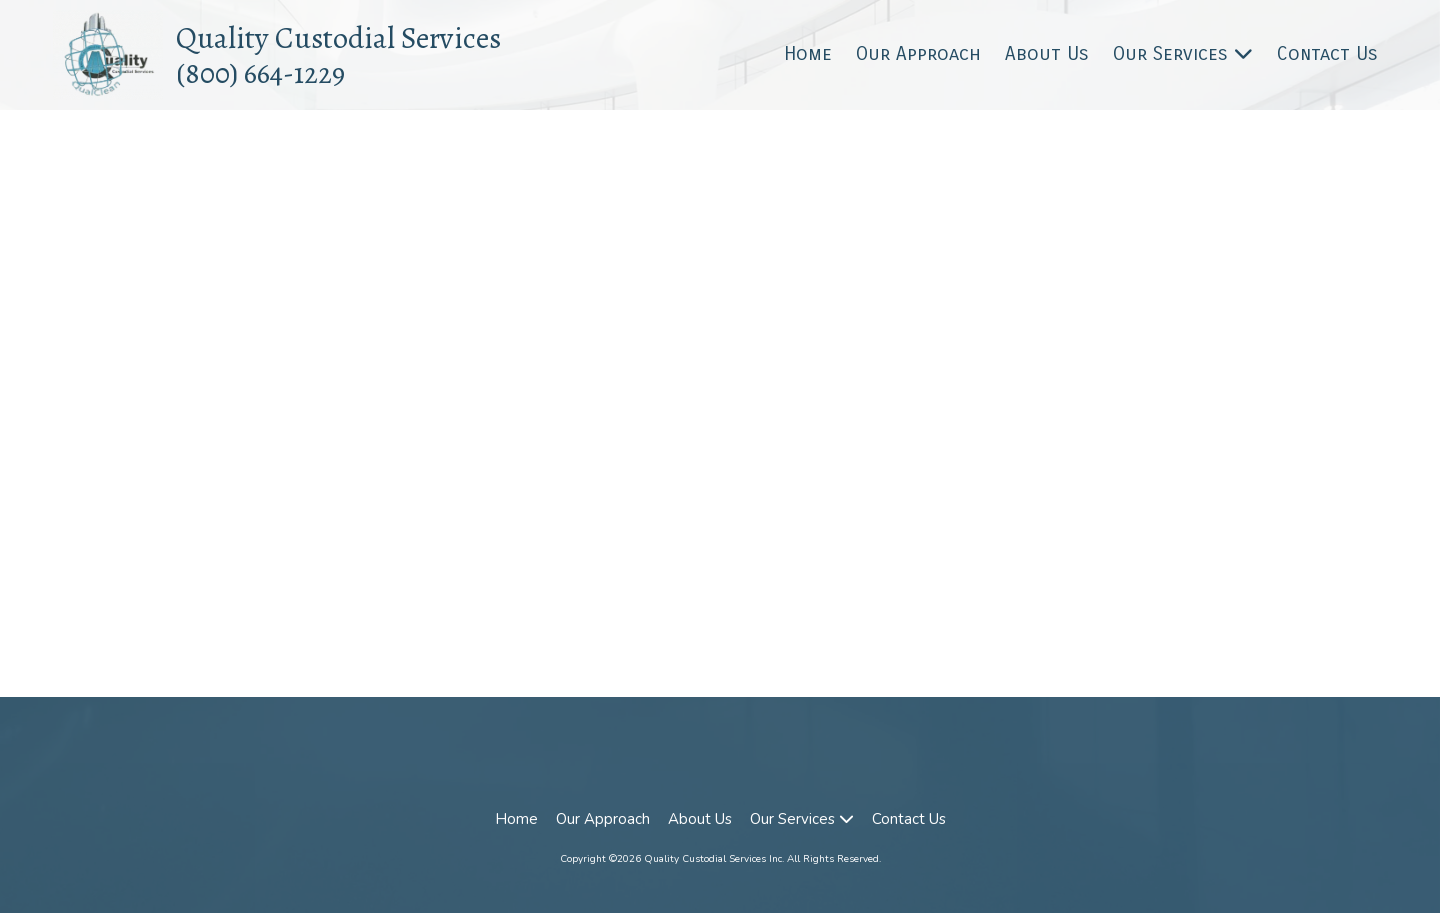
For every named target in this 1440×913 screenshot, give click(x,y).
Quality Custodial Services (338, 37)
